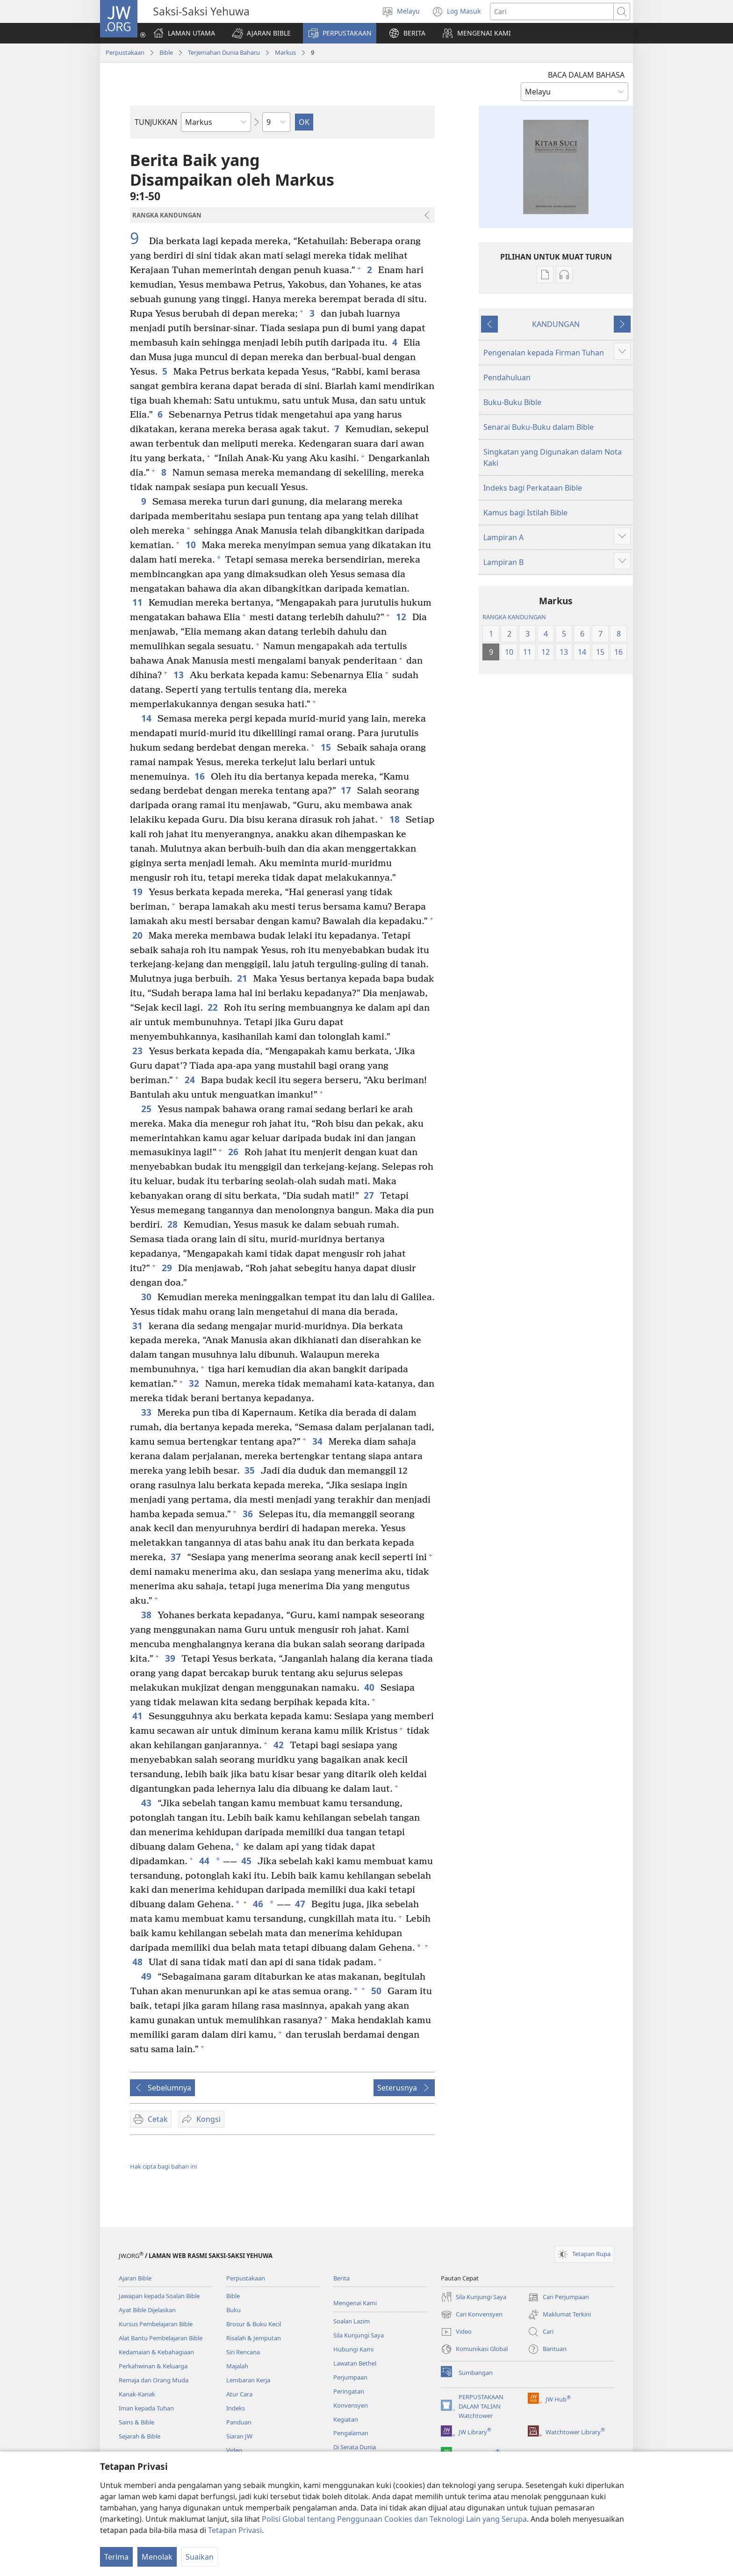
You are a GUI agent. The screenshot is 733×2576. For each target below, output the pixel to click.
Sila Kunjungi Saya (358, 2335)
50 (377, 1990)
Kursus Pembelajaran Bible (156, 2324)
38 (147, 1614)
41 (138, 1715)
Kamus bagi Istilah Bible (525, 512)
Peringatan (348, 2391)
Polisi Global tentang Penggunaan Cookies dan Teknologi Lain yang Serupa (394, 2519)
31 (138, 1325)
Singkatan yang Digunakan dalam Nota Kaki (552, 457)
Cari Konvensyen (472, 2314)
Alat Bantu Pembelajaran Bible (160, 2338)
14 (147, 718)
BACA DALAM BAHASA (586, 75)
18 (395, 819)
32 (195, 1383)
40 (370, 1687)
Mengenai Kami (355, 2303)
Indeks (235, 2408)
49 (147, 1976)
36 (248, 1513)
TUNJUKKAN (156, 122)
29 (167, 1267)
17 (346, 790)
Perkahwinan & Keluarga (153, 2366)
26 (234, 1151)
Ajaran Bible (135, 2278)
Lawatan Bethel (354, 2363)
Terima (116, 2557)
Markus (285, 52)
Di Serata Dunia (354, 2447)
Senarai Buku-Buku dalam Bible (538, 427)
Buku (233, 2310)
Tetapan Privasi (235, 2530)
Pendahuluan (507, 377)
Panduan (239, 2422)
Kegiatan (345, 2419)
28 (173, 1224)
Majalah (237, 2366)
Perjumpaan (350, 2377)
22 (213, 1007)
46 (258, 1903)
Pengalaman (350, 2433)
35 (250, 1470)
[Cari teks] (552, 11)
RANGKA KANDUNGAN (514, 617)
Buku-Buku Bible (512, 402)
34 (318, 1441)
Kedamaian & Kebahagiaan (156, 2352)
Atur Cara (239, 2394)
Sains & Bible (136, 2422)
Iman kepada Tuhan (146, 2408)
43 (147, 1802)
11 (138, 602)
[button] (261, 33)
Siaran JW (239, 2436)
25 (147, 1108)
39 (171, 1658)
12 (402, 616)
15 (326, 747)
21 (243, 978)
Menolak (157, 2557)
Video (234, 2450)
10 (191, 544)
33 (147, 1412)
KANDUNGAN (556, 324)
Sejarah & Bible (139, 2436)
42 (279, 1744)
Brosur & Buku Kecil (253, 2324)
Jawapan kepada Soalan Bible (159, 2296)
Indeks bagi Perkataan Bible (532, 488)
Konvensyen (350, 2405)
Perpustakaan (125, 52)
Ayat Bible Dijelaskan (147, 2310)
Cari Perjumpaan (558, 2297)
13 (179, 674)
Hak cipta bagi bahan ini (163, 2166)
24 (190, 1079)
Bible (166, 52)
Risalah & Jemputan (253, 2338)
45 (247, 1860)
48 (138, 1961)
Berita (341, 2278)
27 (369, 1195)
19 (138, 891)
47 (301, 1903)
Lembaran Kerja (248, 2380)
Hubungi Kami (353, 2349)
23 (138, 1050)
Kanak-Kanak (137, 2394)
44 (204, 1860)
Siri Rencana (243, 2352)
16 (200, 776)
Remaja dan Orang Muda (153, 2380)
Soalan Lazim (351, 2321)
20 (138, 935)
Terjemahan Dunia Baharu (224, 52)
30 (147, 1296)
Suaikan (200, 2557)
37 (176, 1556)
